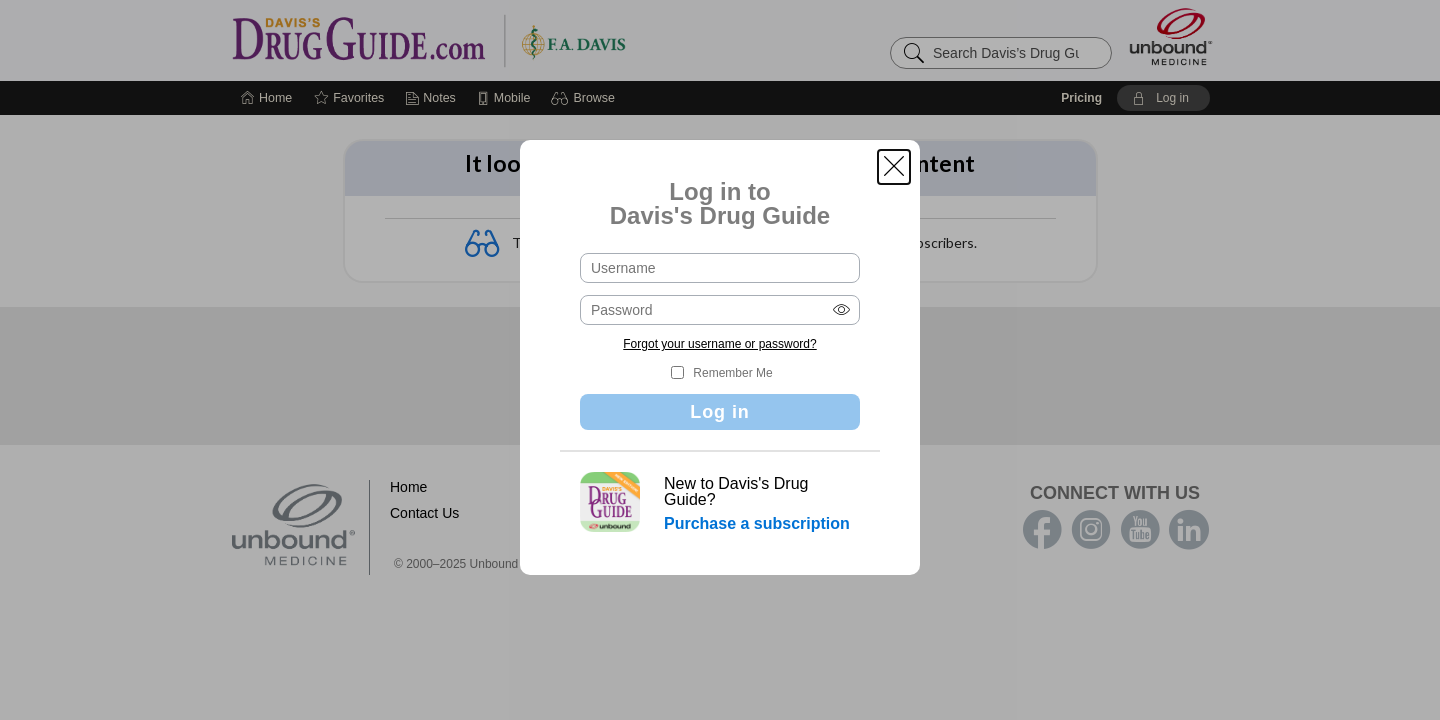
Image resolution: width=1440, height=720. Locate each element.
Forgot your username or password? (719, 344)
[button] (894, 167)
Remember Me (732, 373)
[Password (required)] (720, 310)
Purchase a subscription (757, 523)
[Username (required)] (720, 268)
